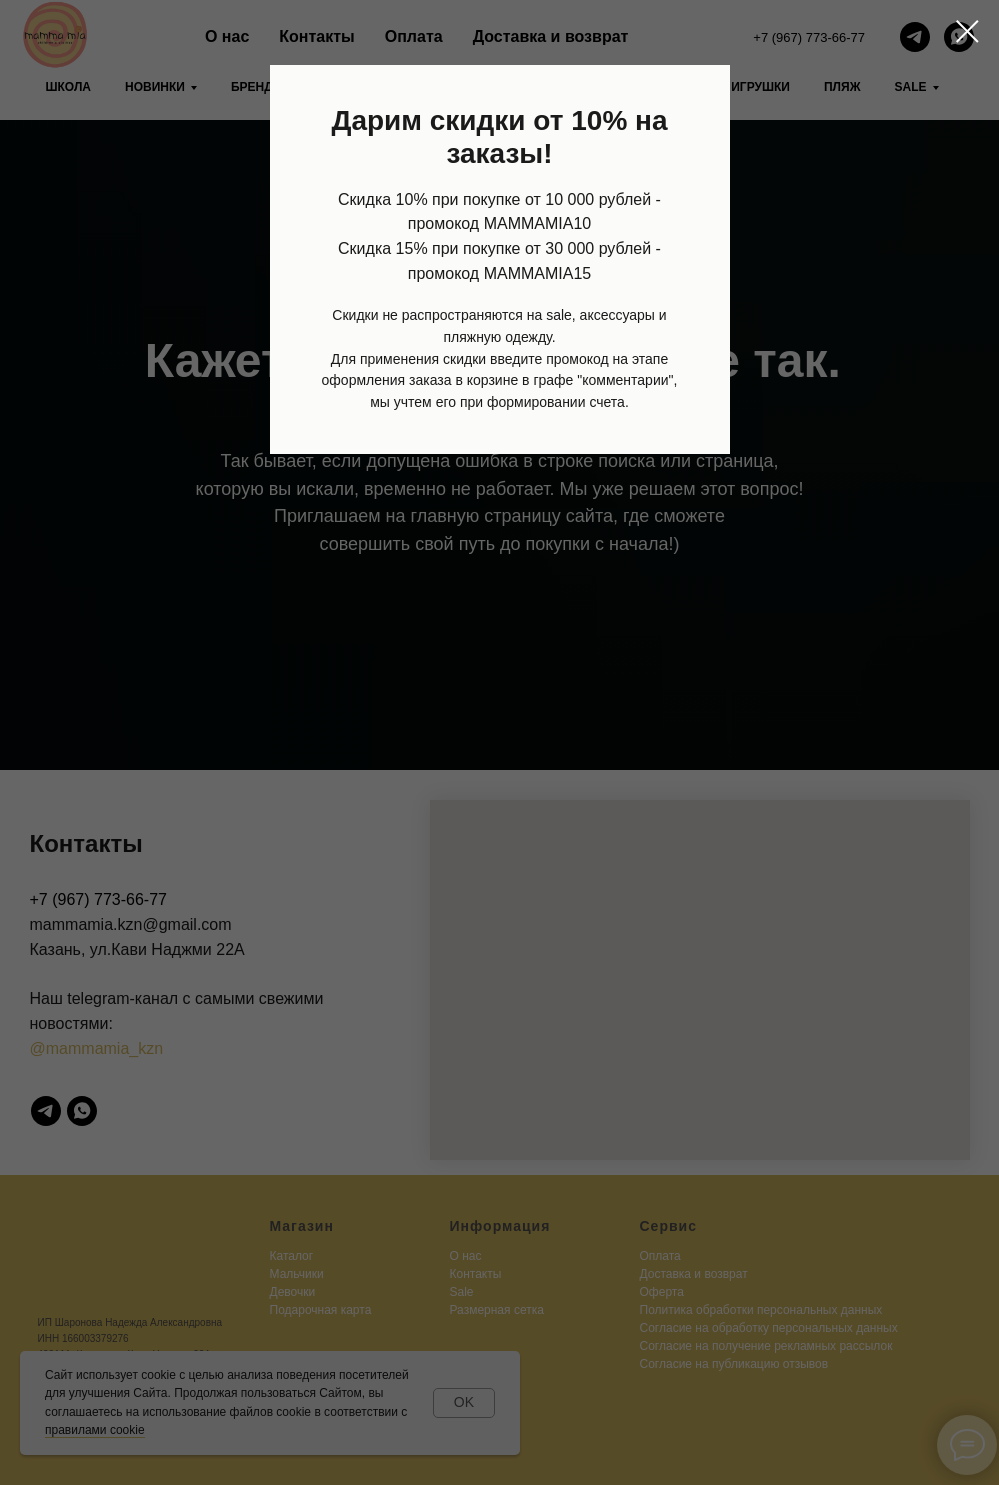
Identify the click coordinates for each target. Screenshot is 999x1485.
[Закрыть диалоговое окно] (967, 31)
